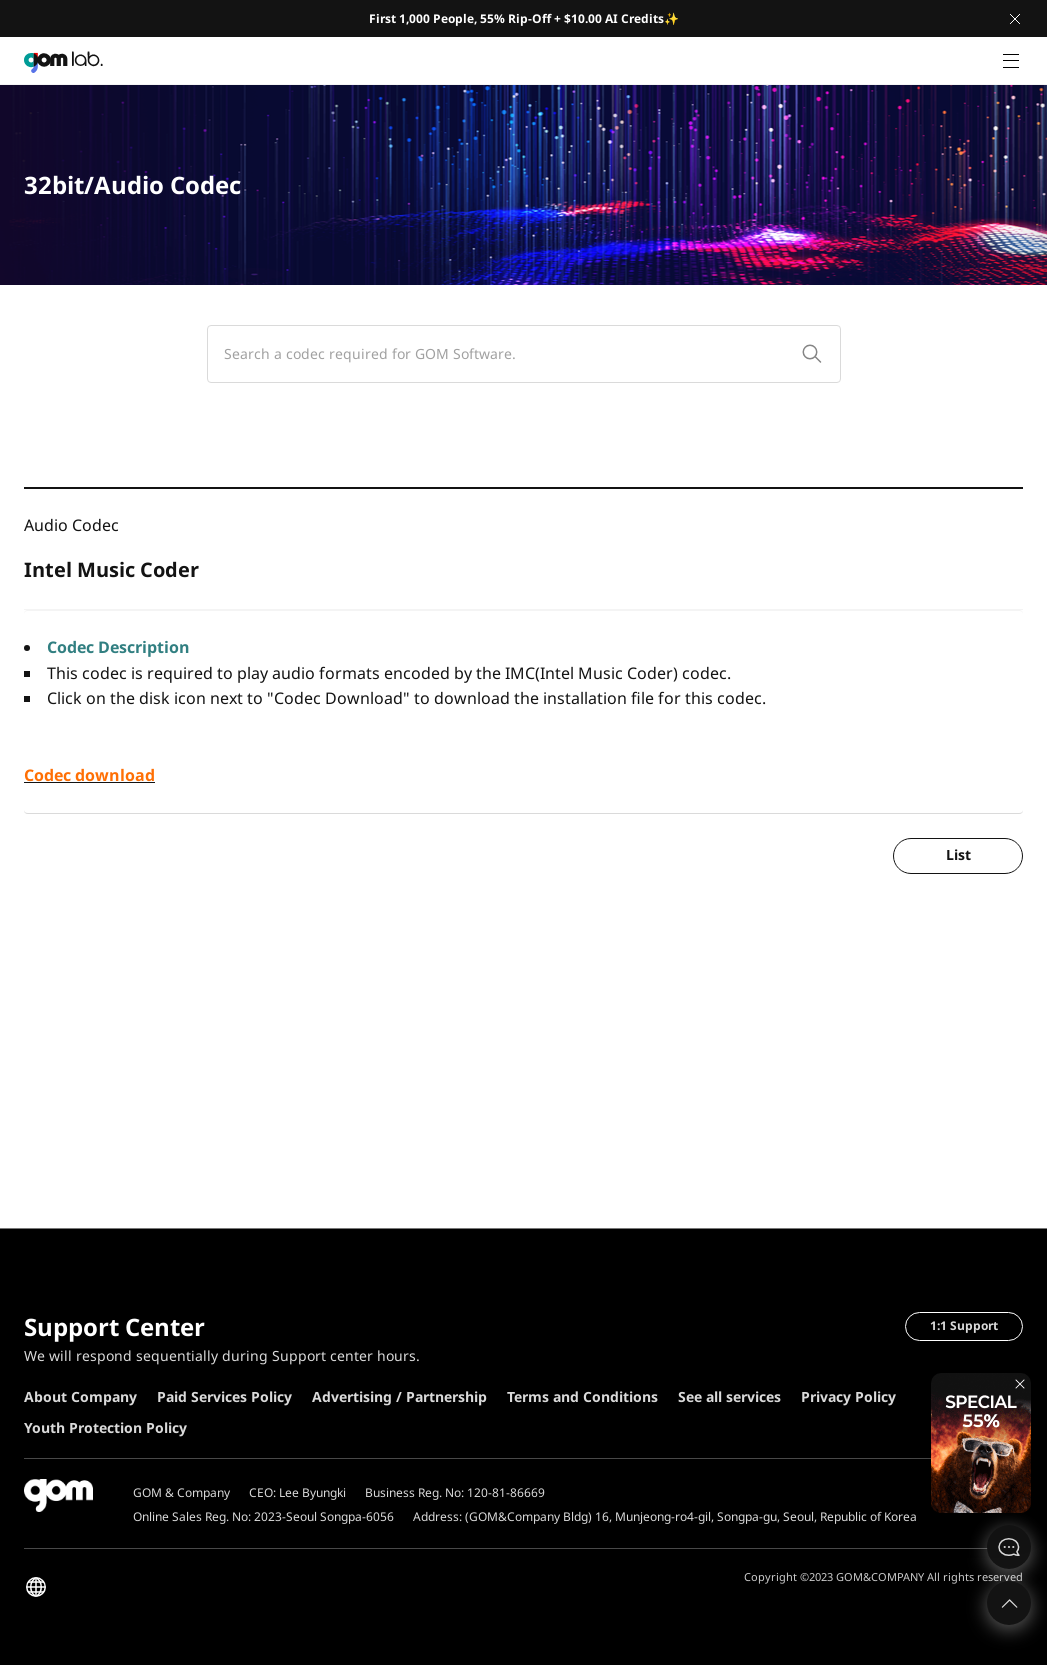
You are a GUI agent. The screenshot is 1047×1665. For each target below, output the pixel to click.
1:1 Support (964, 1325)
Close (1015, 19)
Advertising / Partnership (399, 1396)
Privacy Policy (848, 1396)
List (958, 854)
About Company (80, 1396)
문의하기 (1009, 1547)
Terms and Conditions (582, 1396)
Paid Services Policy (224, 1396)
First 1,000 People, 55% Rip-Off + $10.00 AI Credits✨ (524, 18)
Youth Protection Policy (105, 1427)
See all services (729, 1396)
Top (1009, 1603)
